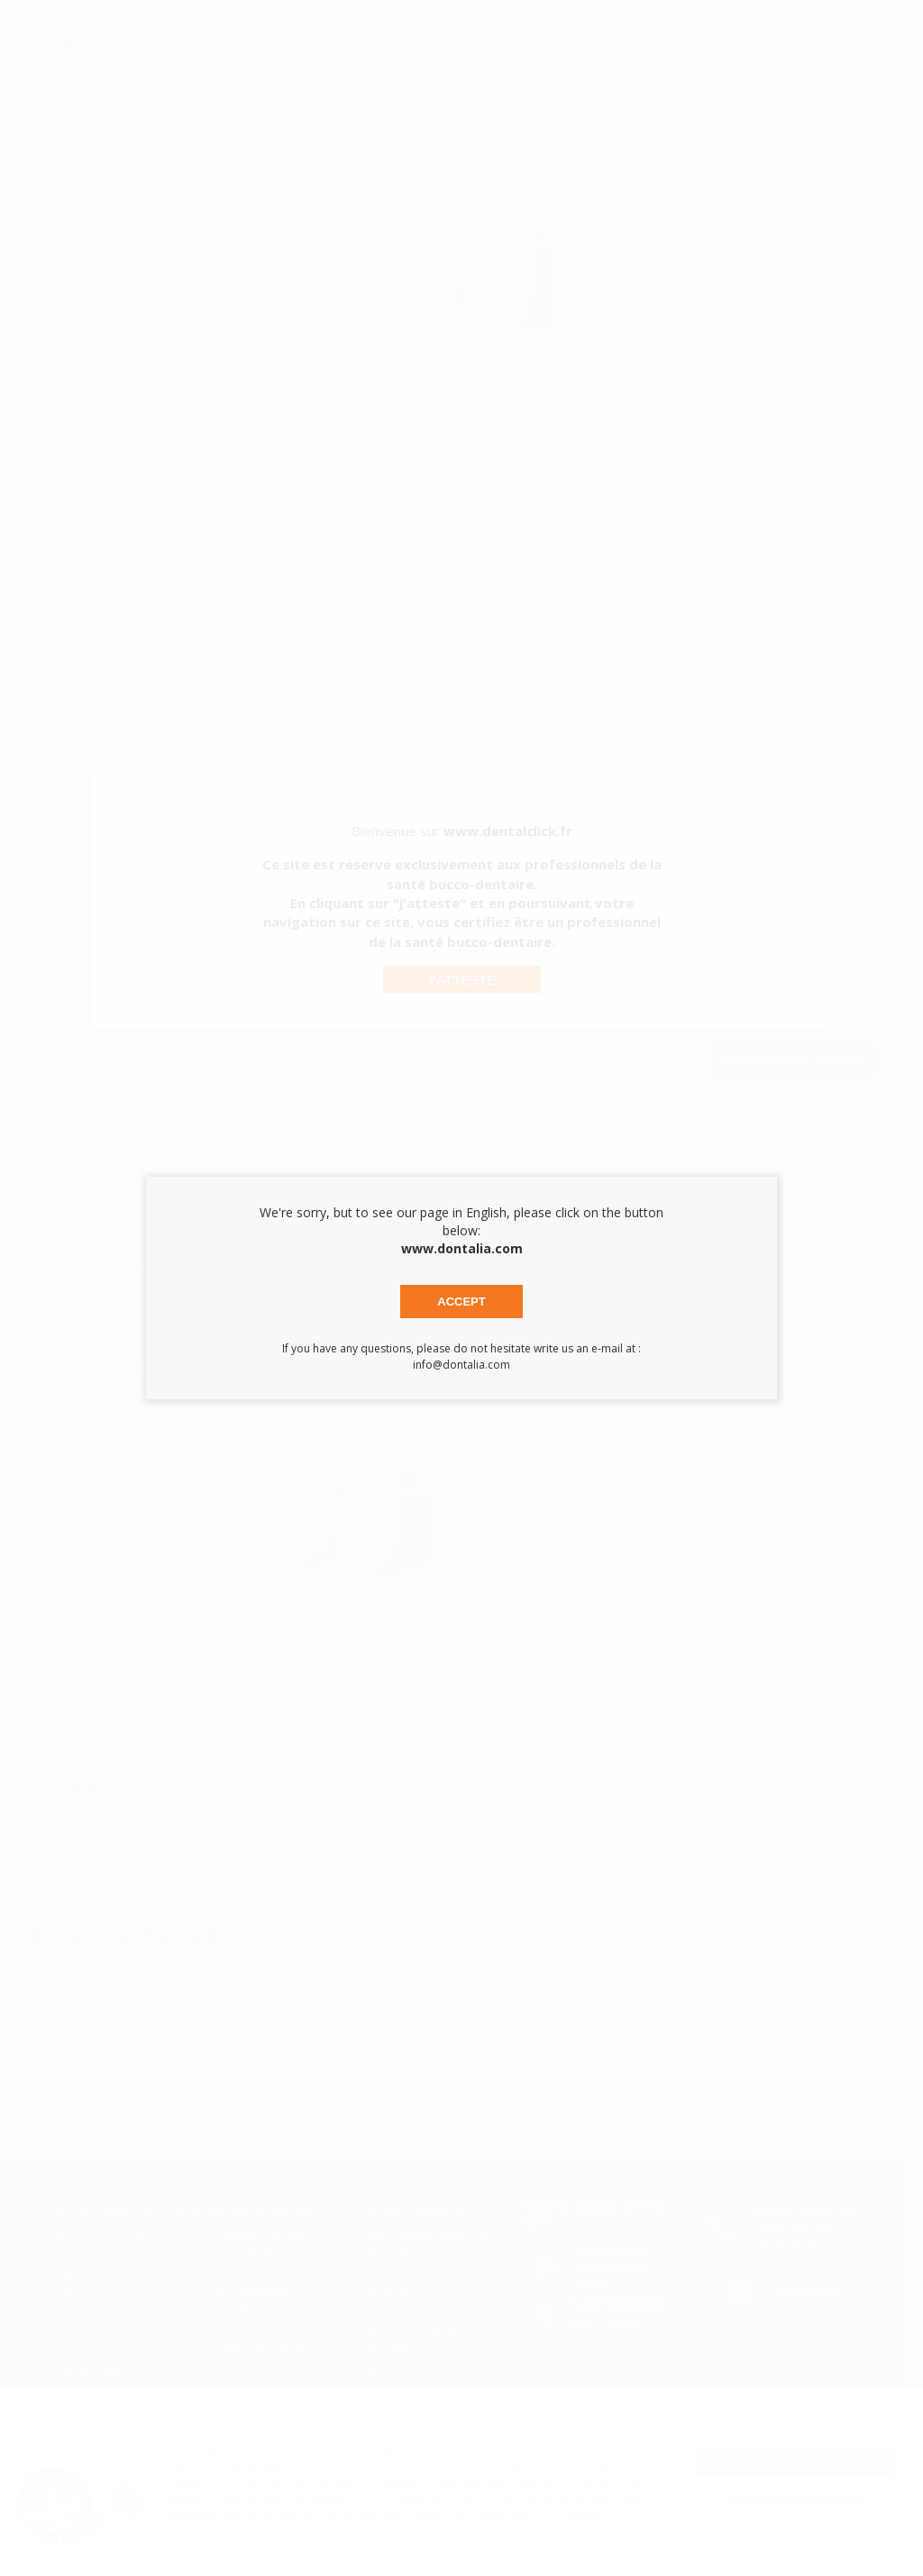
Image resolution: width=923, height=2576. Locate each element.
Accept (461, 1301)
